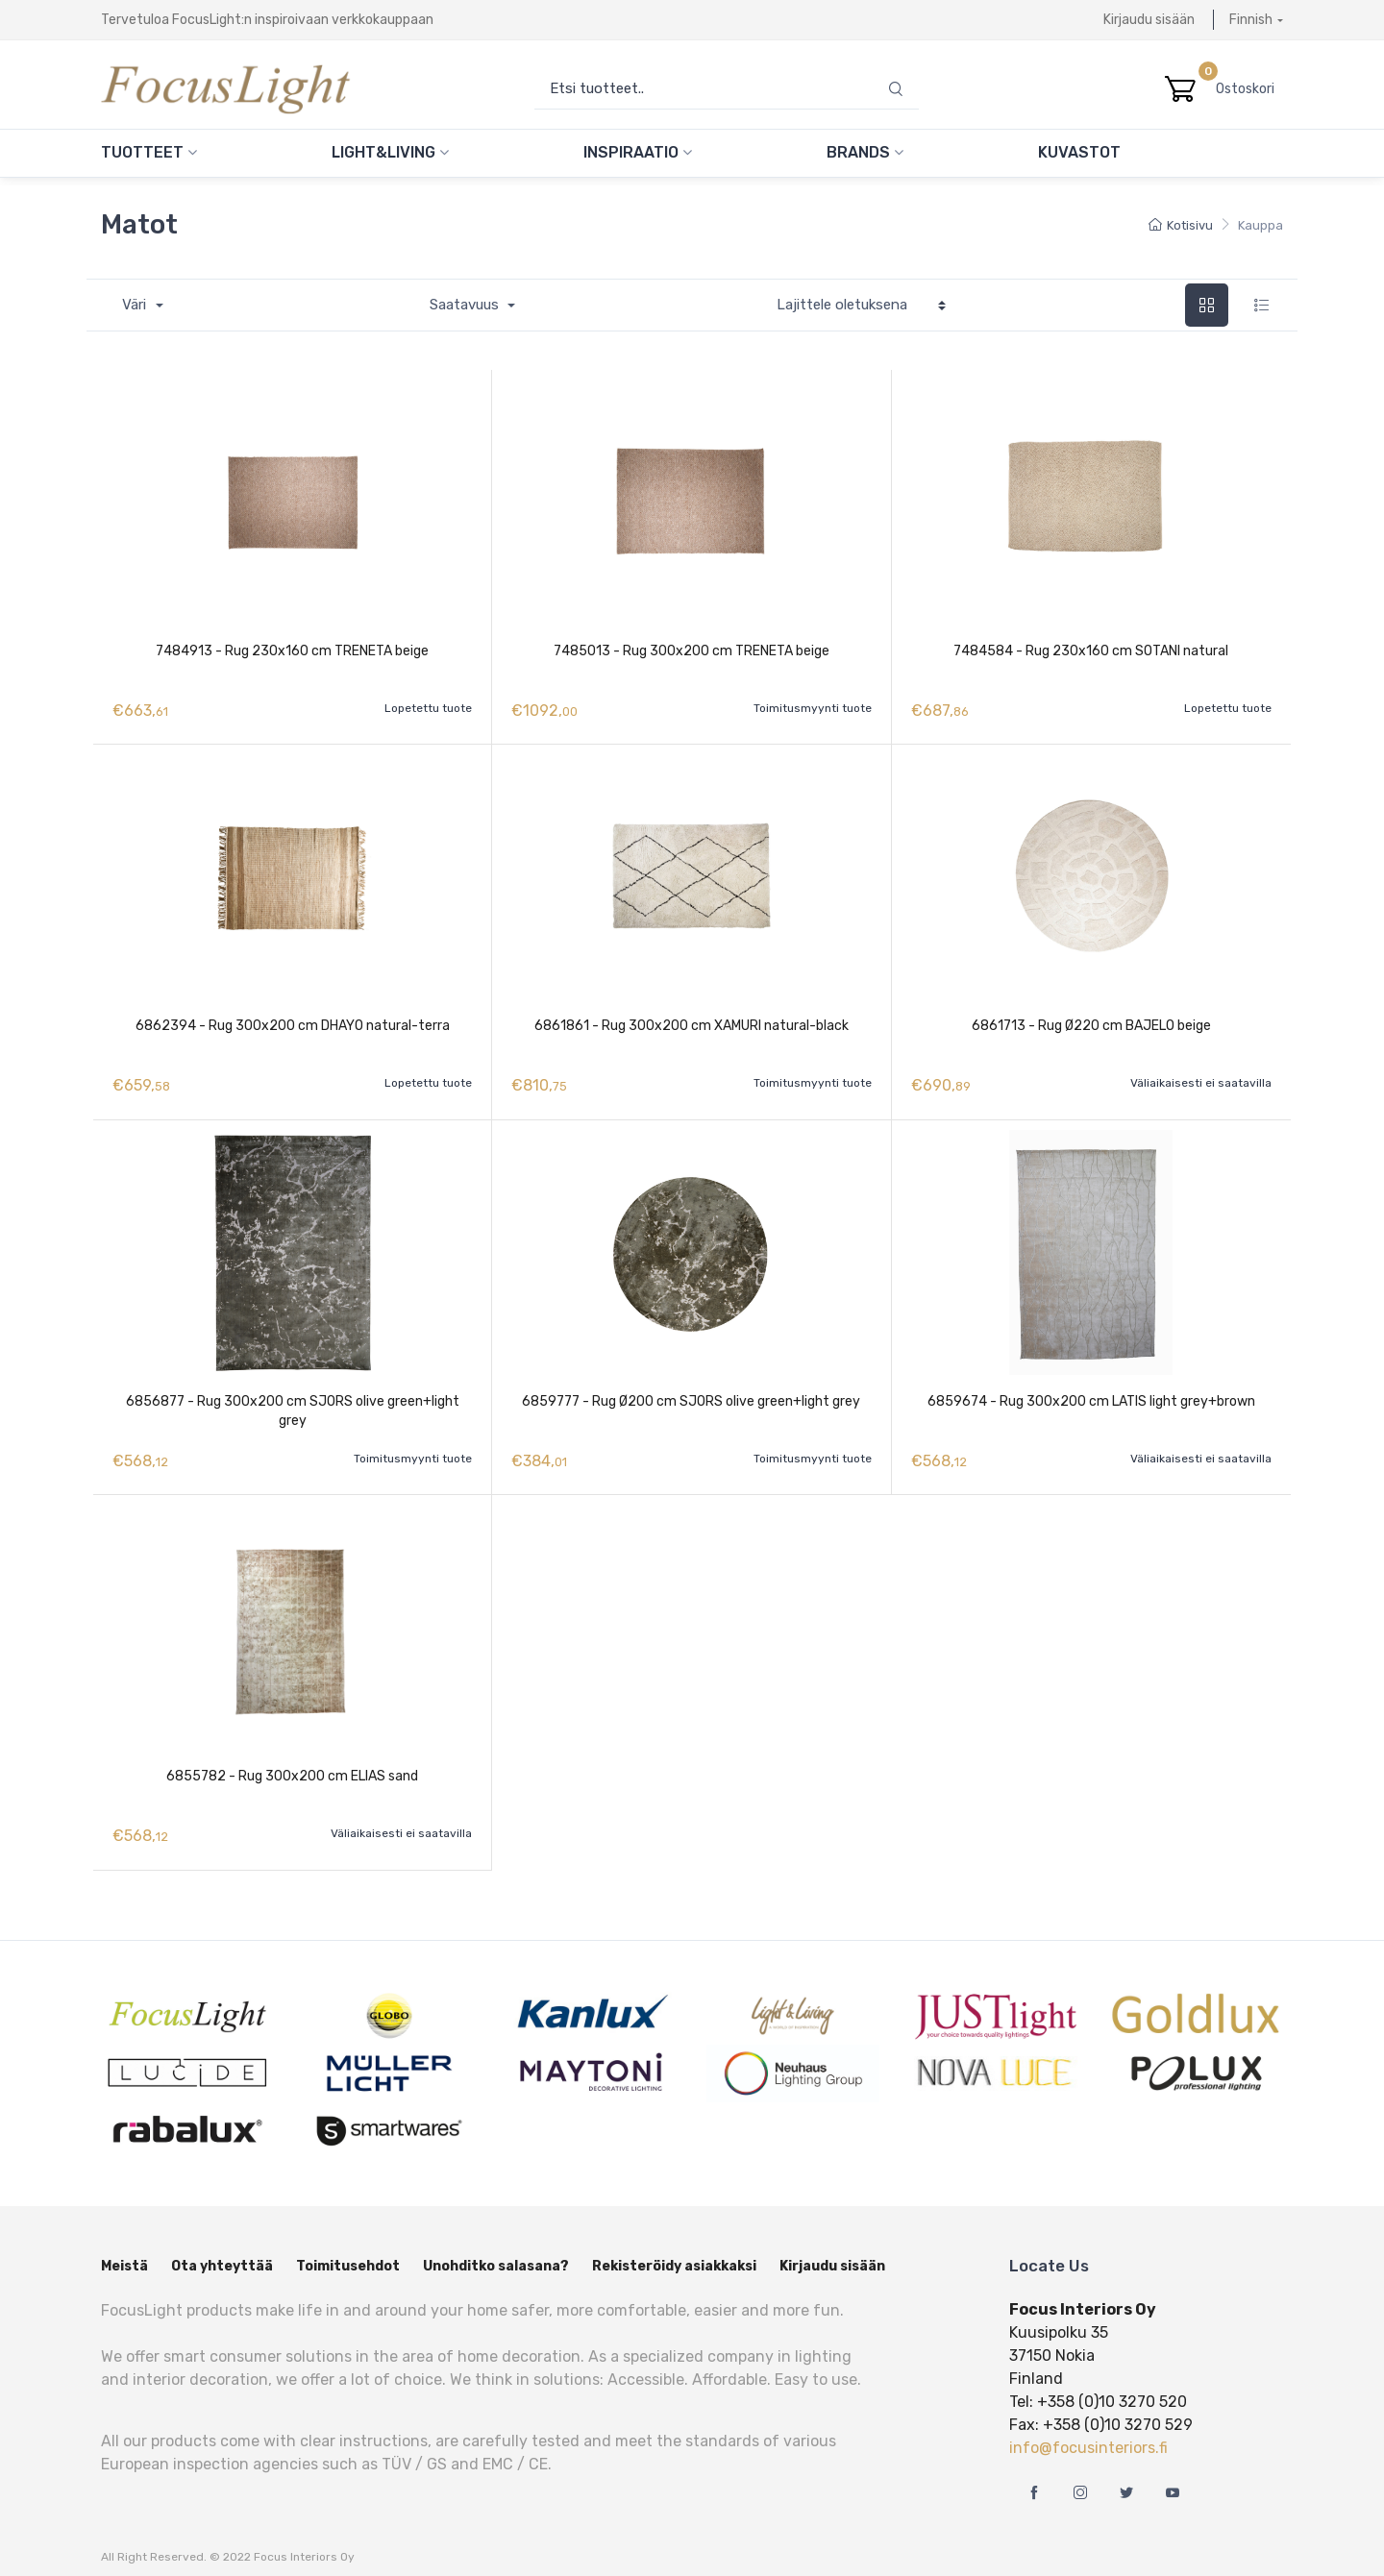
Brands (865, 152)
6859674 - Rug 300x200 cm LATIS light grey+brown (1091, 1394)
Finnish (1251, 20)
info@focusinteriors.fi (1088, 2435)
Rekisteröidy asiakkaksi (674, 2253)
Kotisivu (1181, 225)
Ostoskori (1249, 89)
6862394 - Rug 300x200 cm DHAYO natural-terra (293, 1023)
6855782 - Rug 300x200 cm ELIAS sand (292, 1766)
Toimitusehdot (348, 2253)
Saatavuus (466, 304)
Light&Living (390, 152)
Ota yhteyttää (222, 2253)
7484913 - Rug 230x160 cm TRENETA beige (292, 651)
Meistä (124, 2253)
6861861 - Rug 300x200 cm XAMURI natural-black (691, 1023)
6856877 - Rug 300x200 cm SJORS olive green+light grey (292, 1404)
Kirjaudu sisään (1149, 20)
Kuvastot (1079, 152)
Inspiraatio (637, 152)
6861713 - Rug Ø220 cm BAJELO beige (1091, 1023)
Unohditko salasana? (496, 2253)
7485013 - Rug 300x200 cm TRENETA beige (691, 651)
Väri (136, 304)
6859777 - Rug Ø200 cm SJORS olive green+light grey (691, 1394)
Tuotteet (149, 152)
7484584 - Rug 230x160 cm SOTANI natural (1090, 651)
